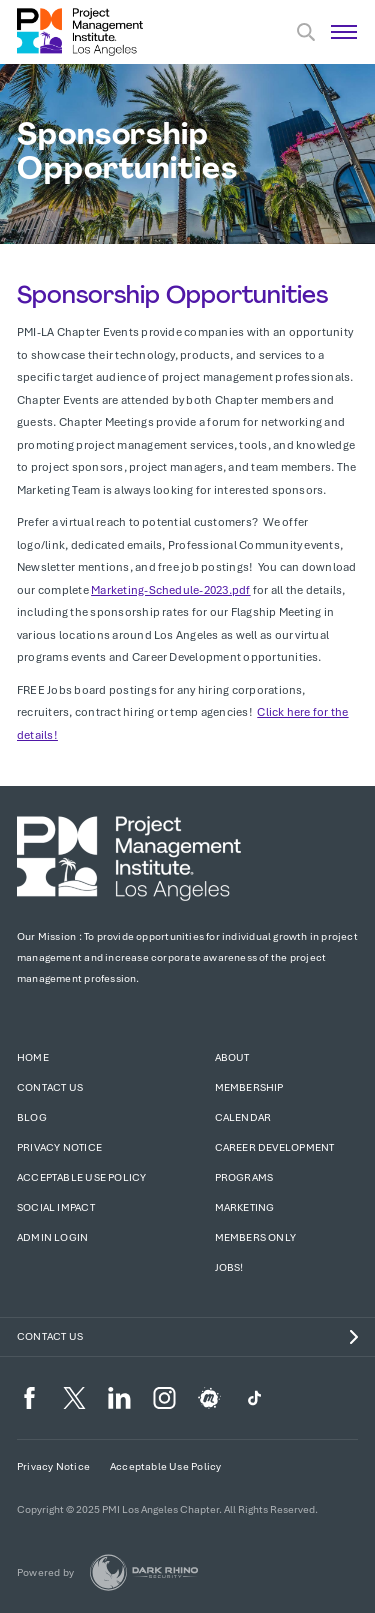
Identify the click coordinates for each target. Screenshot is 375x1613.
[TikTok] (254, 1398)
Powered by (45, 1572)
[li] (119, 1398)
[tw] (74, 1398)
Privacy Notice (59, 1147)
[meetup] (209, 1398)
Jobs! (229, 1267)
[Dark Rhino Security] (144, 1572)
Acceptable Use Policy (81, 1177)
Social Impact (56, 1207)
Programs (244, 1177)
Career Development (275, 1147)
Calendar (243, 1117)
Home (33, 1057)
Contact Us (50, 1087)
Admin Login (52, 1237)
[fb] (29, 1398)
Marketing (245, 1207)
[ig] (164, 1398)
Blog (32, 1117)
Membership (249, 1087)
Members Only (256, 1237)
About (232, 1057)
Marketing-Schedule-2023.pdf (170, 590)
